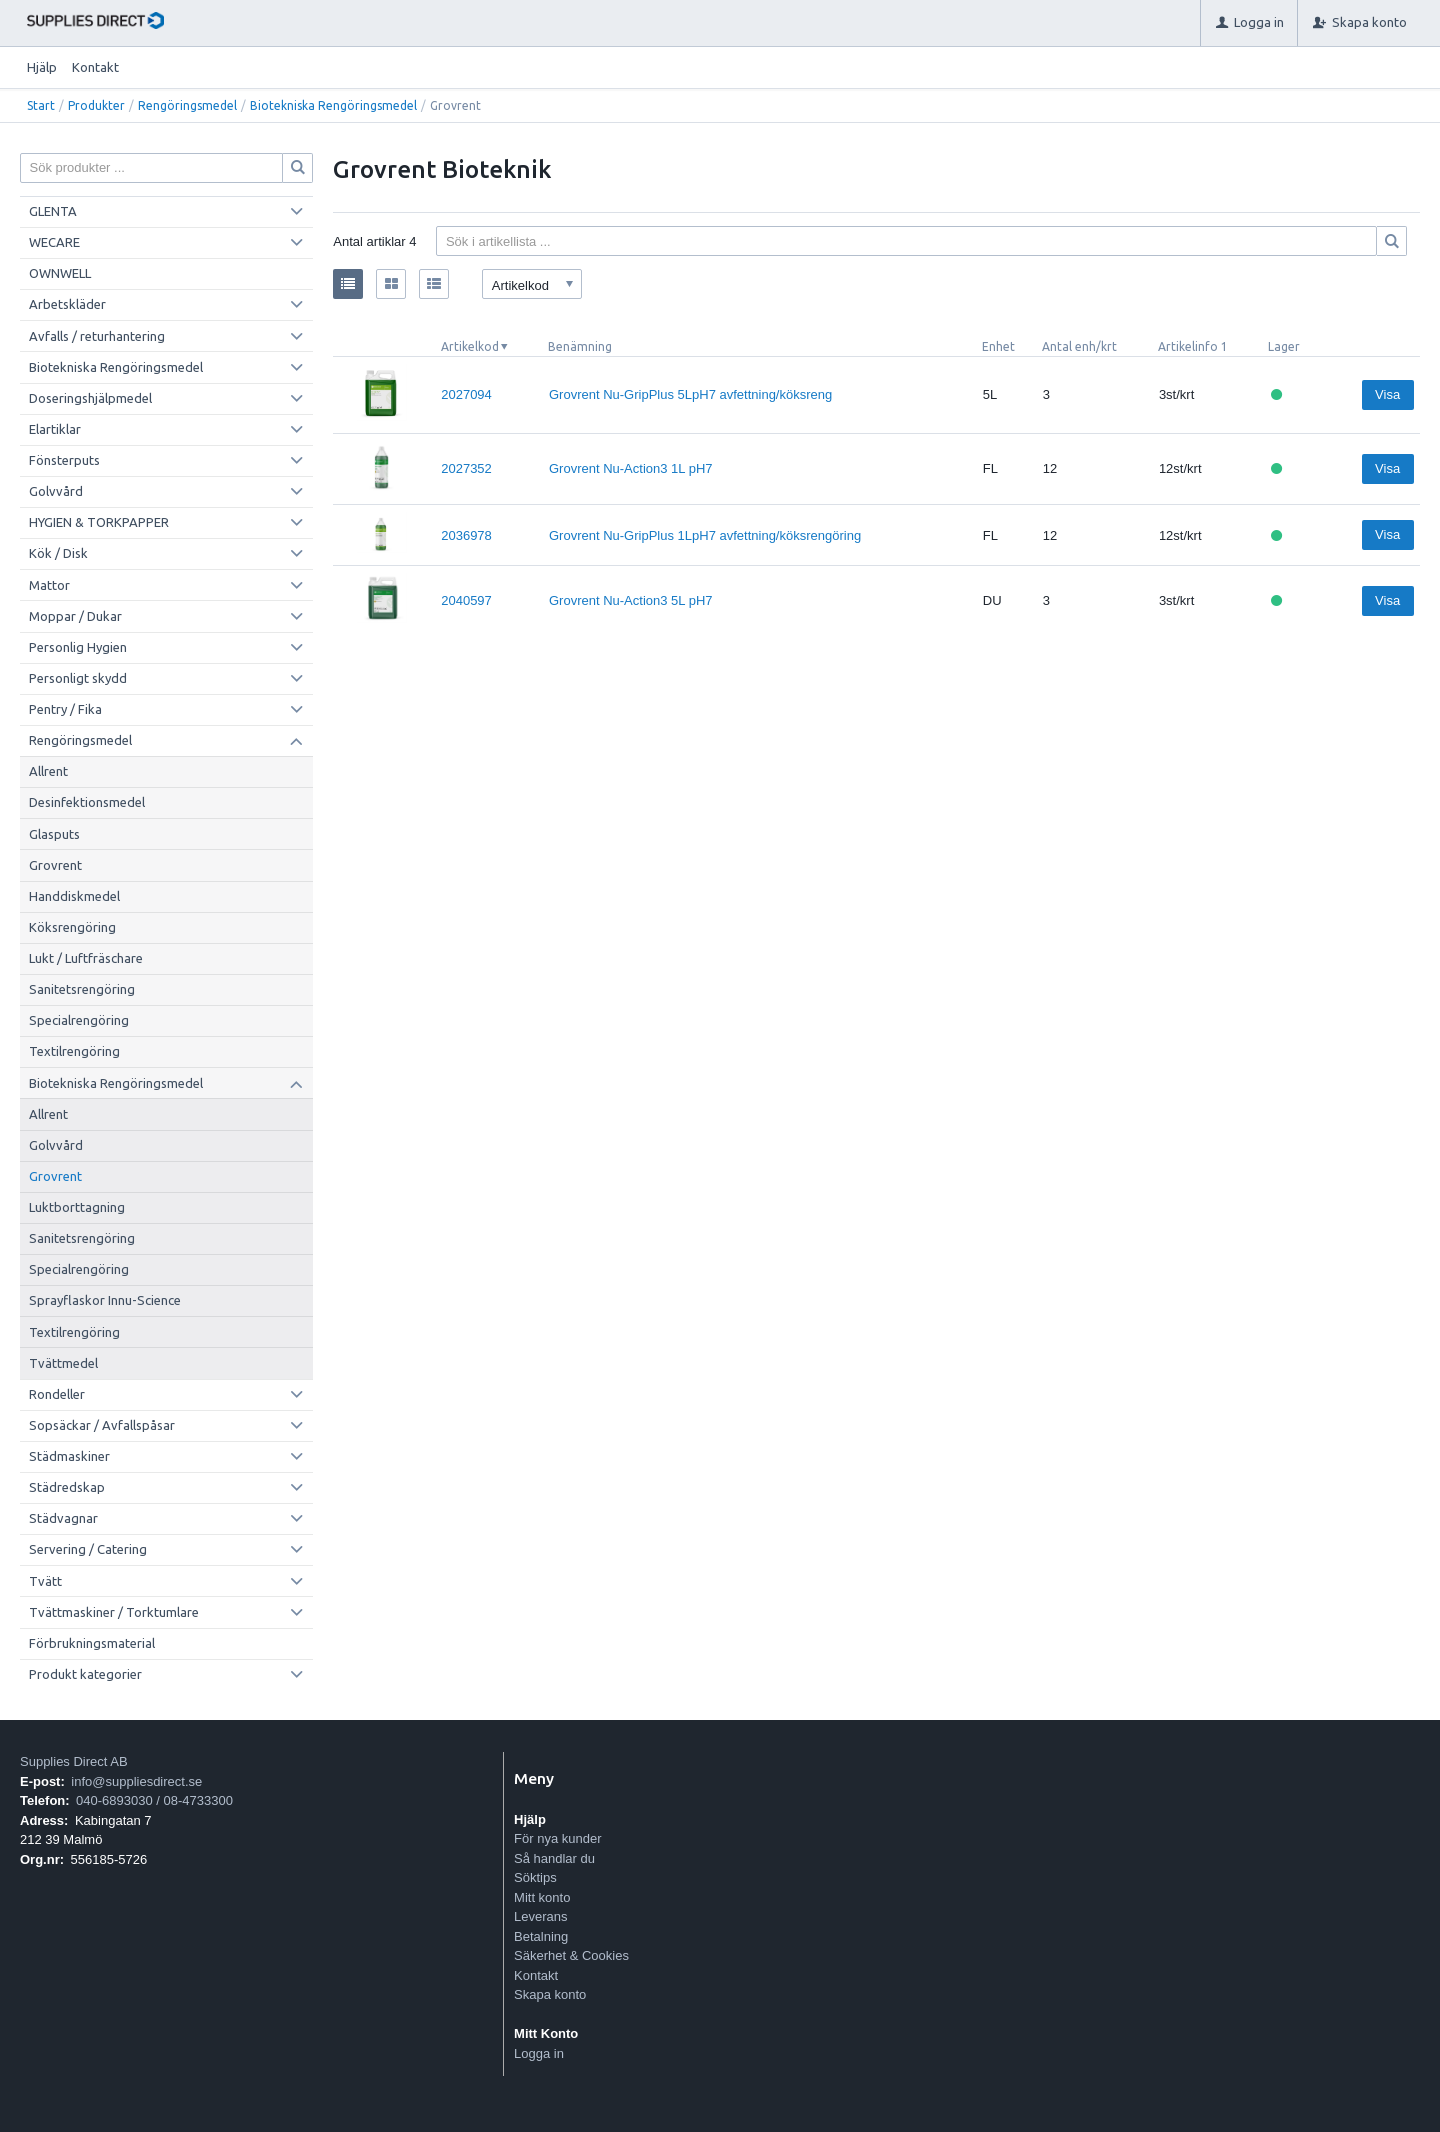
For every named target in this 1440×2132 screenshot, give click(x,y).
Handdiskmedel (74, 896)
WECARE (54, 242)
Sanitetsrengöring (82, 989)
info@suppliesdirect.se (136, 1781)
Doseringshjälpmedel (90, 398)
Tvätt (45, 1581)
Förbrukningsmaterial (92, 1643)
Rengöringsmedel (187, 105)
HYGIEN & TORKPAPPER (99, 522)
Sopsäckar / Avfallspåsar (102, 1425)
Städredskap (67, 1487)
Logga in (539, 2053)
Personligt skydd (78, 678)
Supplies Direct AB (74, 1761)
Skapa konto (550, 1994)
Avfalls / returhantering (97, 336)
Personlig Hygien (78, 647)
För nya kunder (557, 1838)
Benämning (580, 346)
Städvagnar (63, 1518)
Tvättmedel (63, 1363)
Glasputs (54, 834)
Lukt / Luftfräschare (86, 958)
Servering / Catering (88, 1549)
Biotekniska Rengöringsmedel (333, 105)
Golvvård (56, 491)
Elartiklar (55, 429)
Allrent (48, 771)
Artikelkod (470, 346)
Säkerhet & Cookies (571, 1955)
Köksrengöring (72, 927)
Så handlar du (554, 1858)
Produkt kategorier (85, 1674)
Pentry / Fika (65, 709)
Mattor (49, 585)
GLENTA (53, 211)
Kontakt (95, 67)
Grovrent (55, 865)
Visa (1387, 394)
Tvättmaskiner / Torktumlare (114, 1612)
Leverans (540, 1916)
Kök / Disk (58, 553)
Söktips (535, 1877)
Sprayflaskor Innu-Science (105, 1300)
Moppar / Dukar (75, 616)
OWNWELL (60, 273)
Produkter (96, 105)
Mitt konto (542, 1897)
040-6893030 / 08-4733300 (154, 1800)
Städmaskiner (69, 1456)
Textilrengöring (74, 1051)
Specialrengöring (79, 1020)
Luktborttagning (77, 1207)
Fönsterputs (64, 460)
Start (41, 105)
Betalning (541, 1936)
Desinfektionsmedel (87, 802)
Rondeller (57, 1394)
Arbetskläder (67, 304)
